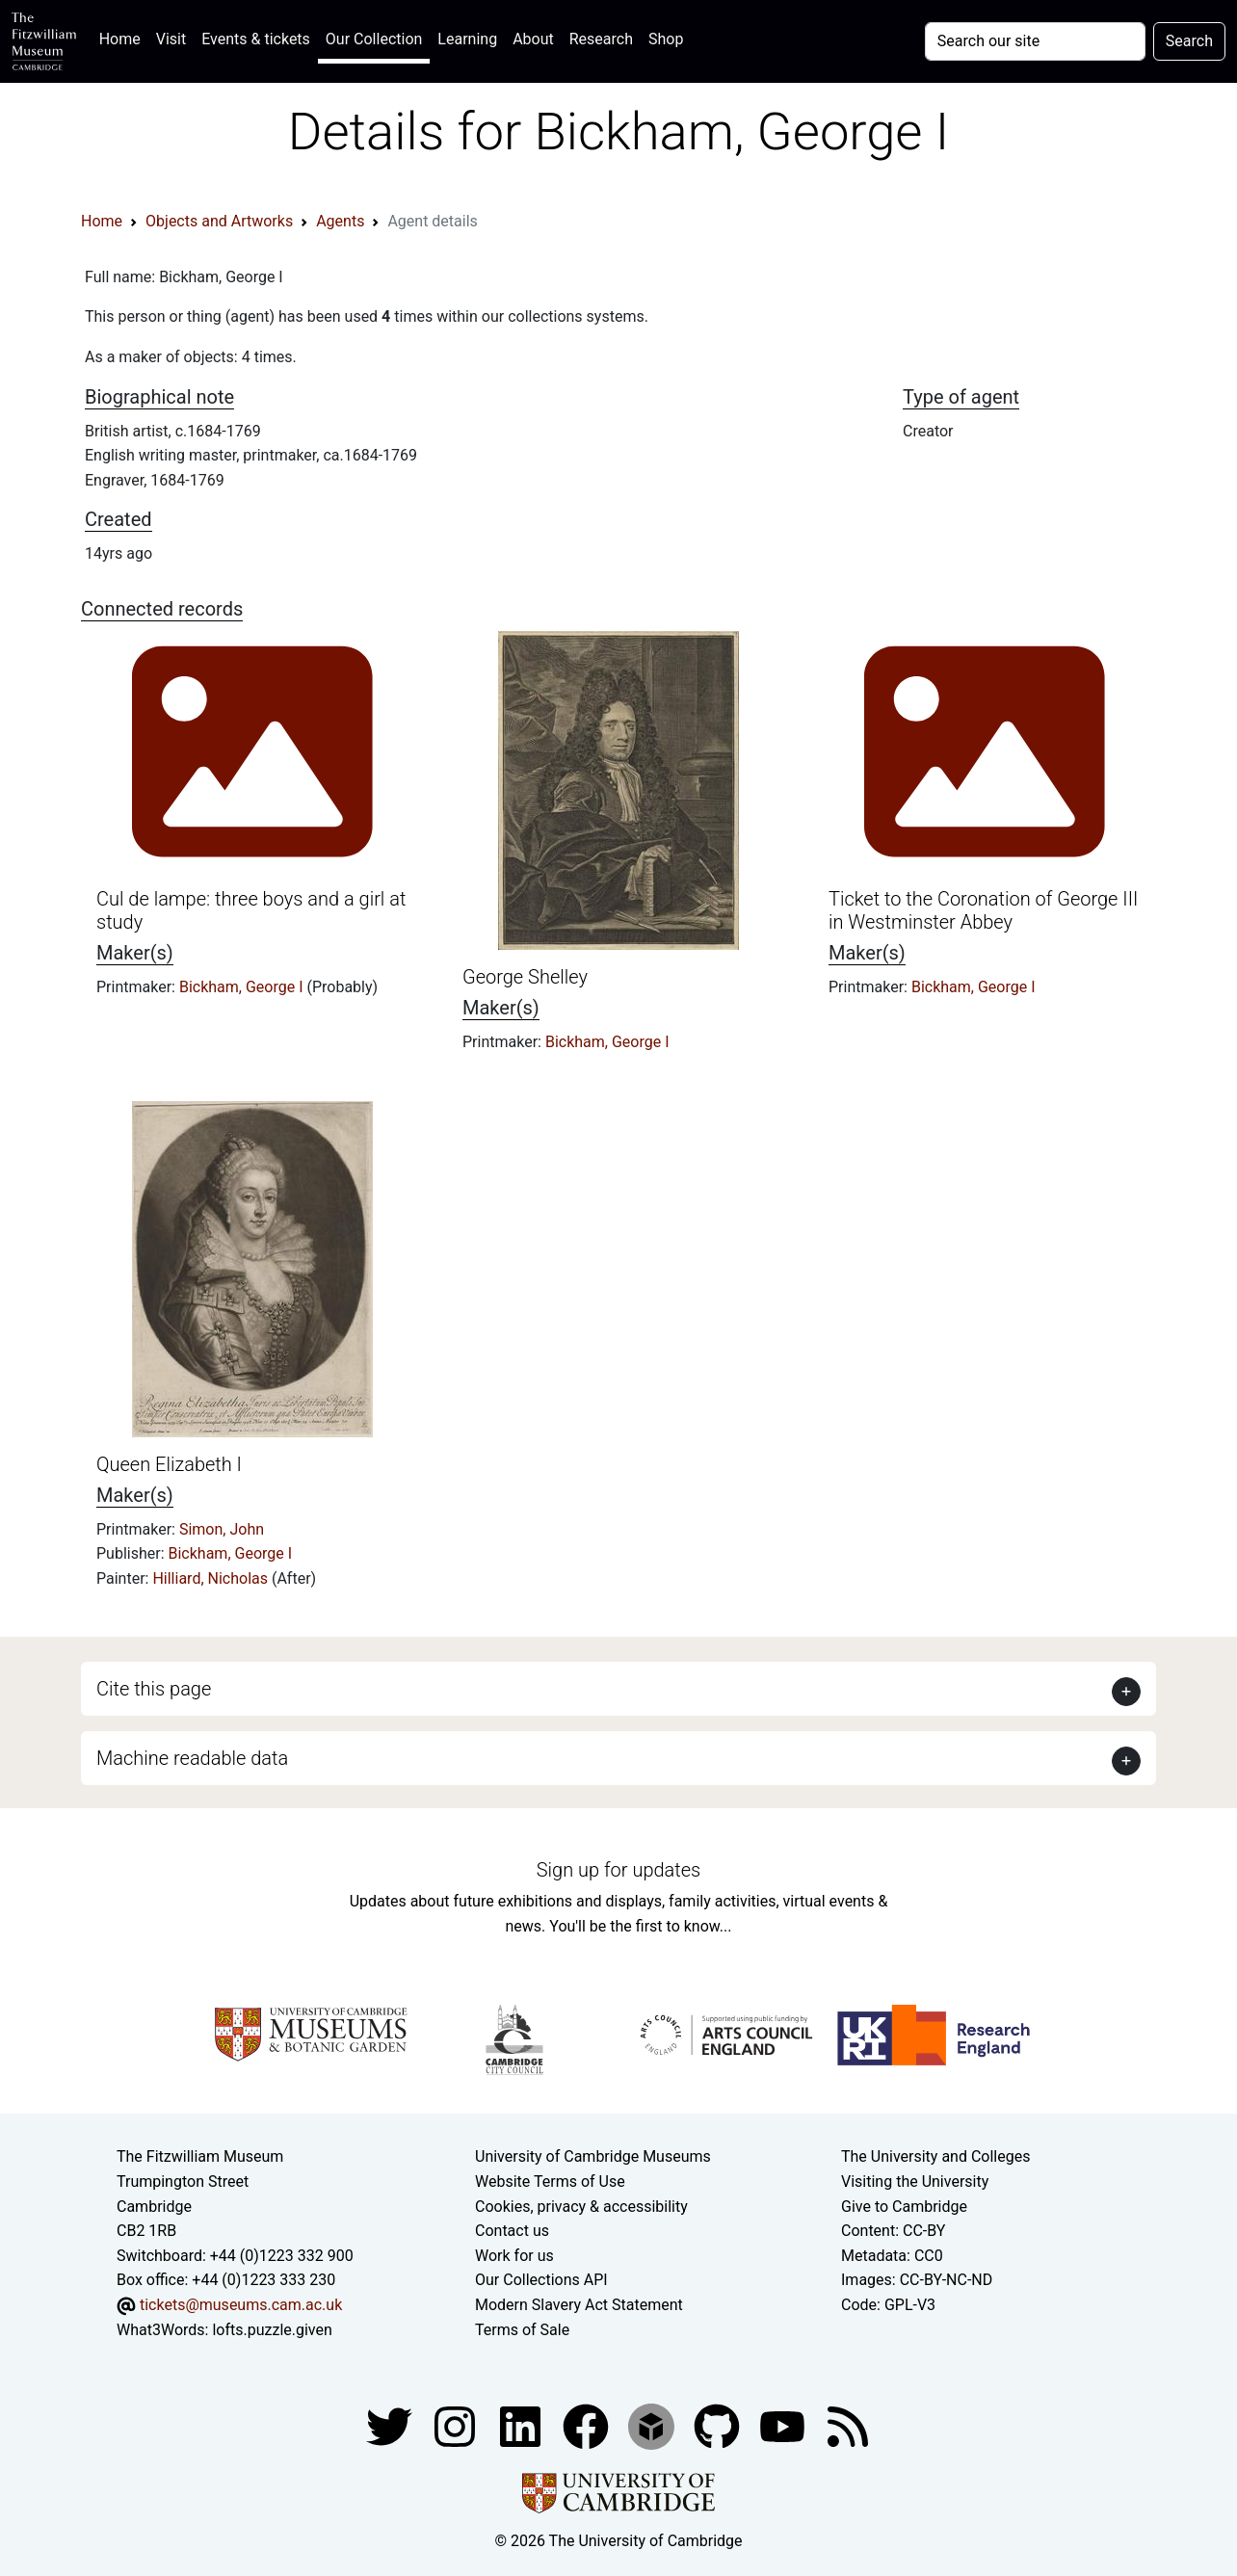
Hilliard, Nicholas (212, 1578)
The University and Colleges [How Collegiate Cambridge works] (935, 2156)
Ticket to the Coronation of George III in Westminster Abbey (983, 910)
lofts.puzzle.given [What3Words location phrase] (271, 2330)
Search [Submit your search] (1189, 41)
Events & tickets (255, 39)
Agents (340, 221)
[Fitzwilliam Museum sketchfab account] (653, 2425)
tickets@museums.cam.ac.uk (241, 2305)
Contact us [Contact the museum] (512, 2230)
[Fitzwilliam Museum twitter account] (391, 2425)
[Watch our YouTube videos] (784, 2425)
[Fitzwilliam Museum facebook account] (522, 2425)
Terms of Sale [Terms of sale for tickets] (522, 2330)
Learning (467, 39)
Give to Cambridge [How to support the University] (904, 2206)
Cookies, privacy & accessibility (581, 2206)
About (533, 39)
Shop (665, 39)
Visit (171, 39)
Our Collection (374, 39)
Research (601, 39)
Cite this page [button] (153, 1688)
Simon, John (221, 1529)
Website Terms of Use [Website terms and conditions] (550, 2181)
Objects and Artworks (219, 221)
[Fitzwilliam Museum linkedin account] (587, 2425)
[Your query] (1035, 41)
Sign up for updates (618, 1869)
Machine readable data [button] (192, 1758)
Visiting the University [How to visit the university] (914, 2181)
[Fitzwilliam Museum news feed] (848, 2425)
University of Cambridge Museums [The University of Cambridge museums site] (593, 2156)
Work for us (514, 2256)
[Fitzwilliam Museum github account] (718, 2425)
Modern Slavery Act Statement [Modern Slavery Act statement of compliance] (579, 2305)
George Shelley (525, 976)
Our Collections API (541, 2280)
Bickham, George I (243, 987)
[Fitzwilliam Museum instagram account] (456, 2425)
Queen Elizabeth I (169, 1464)
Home (123, 37)
